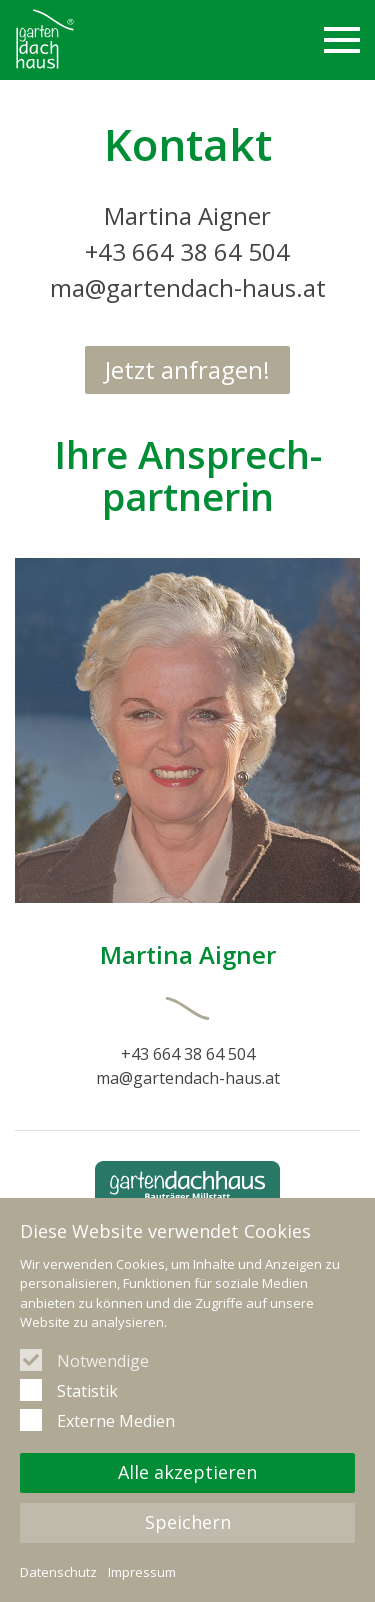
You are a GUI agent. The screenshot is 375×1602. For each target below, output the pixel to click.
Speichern (188, 1522)
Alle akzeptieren (187, 1472)
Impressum (142, 1572)
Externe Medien (116, 1421)
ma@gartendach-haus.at (188, 287)
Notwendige (103, 1361)
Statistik (87, 1391)
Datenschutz (58, 1572)
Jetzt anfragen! (187, 369)
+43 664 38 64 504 (187, 251)
